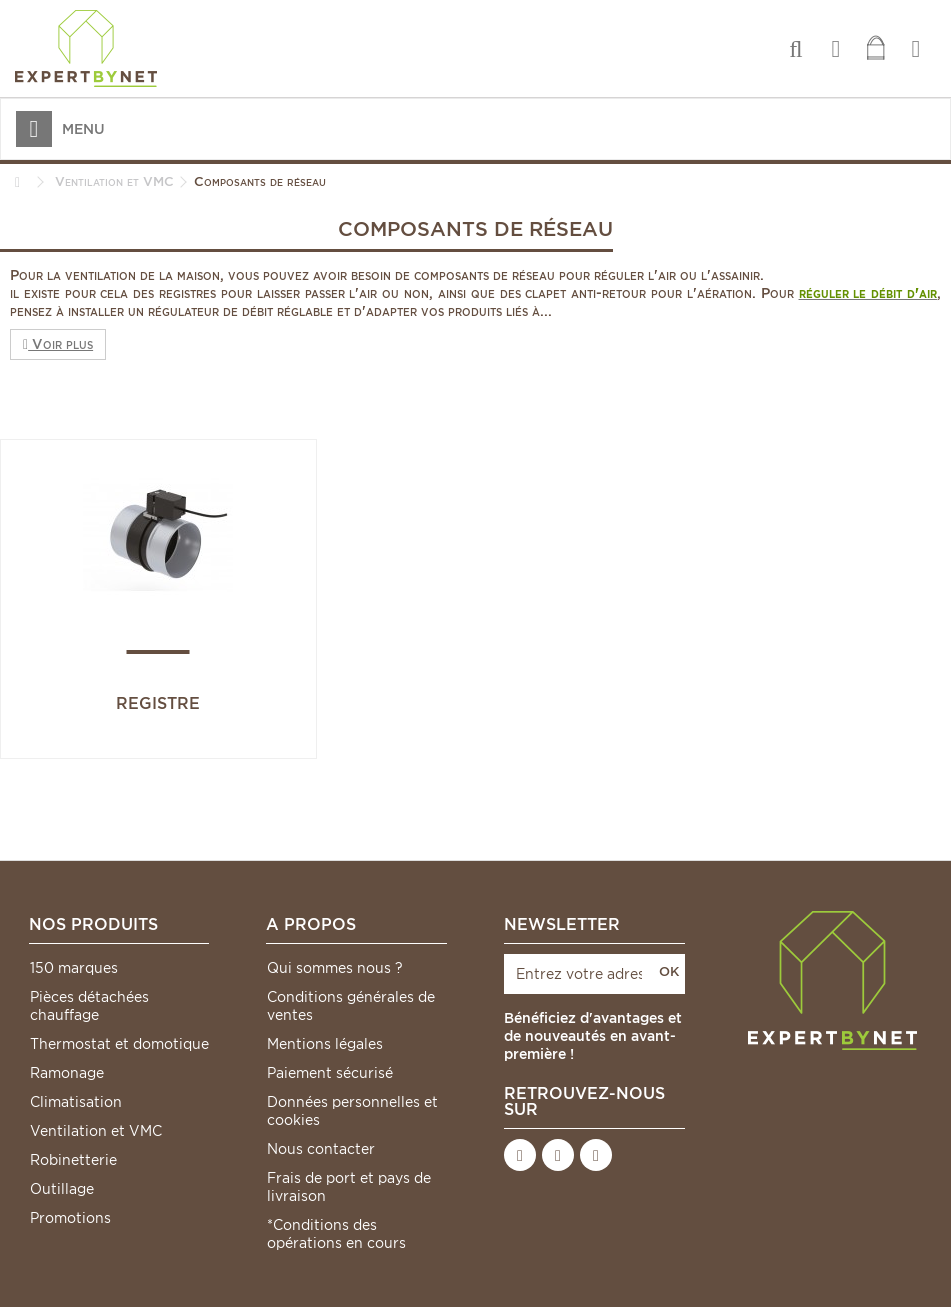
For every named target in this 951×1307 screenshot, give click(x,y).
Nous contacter (321, 1149)
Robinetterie (73, 1160)
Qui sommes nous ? (335, 968)
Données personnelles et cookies (352, 1111)
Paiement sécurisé (330, 1073)
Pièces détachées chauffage (89, 1006)
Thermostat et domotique (119, 1044)
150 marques (74, 968)
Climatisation (76, 1102)
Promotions (70, 1218)
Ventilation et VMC (96, 1131)
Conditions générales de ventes (351, 1006)
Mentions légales (325, 1044)
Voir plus (58, 344)
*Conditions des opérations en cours (336, 1234)
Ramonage (67, 1073)
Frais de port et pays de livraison (349, 1187)
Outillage (62, 1189)
